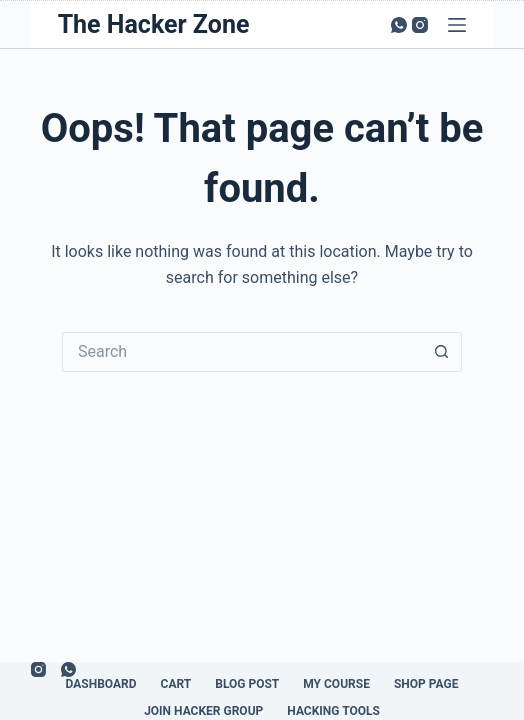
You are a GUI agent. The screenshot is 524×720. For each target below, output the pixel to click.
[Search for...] (242, 352)
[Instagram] (420, 25)
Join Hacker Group (203, 711)
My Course (336, 684)
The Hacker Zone (154, 24)
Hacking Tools (333, 711)
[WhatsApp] (399, 25)
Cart (176, 684)
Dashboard (101, 684)
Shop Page (426, 684)
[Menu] (457, 25)
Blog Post (247, 684)
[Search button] (442, 352)
